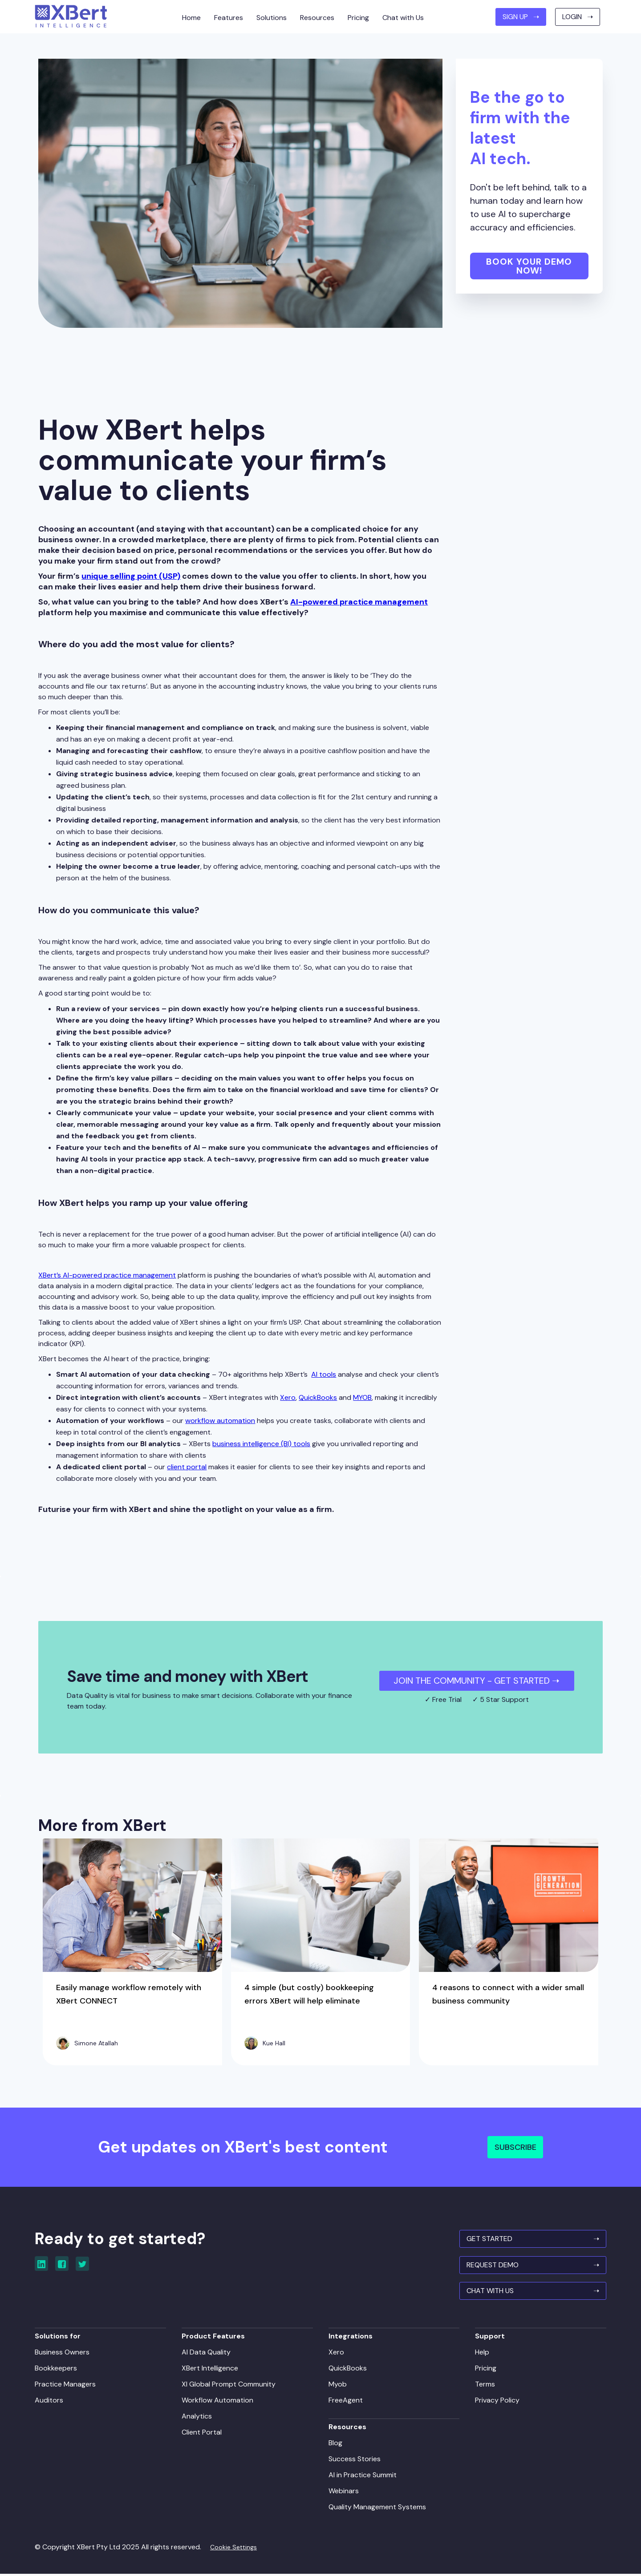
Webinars (344, 2492)
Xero (288, 1397)
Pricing (484, 2369)
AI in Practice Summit (363, 2476)
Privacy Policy (495, 2401)
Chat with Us (403, 17)
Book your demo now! (529, 266)
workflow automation (220, 1420)
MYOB (362, 1397)
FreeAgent (346, 2401)
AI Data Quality (207, 2353)
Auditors (52, 2401)
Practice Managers (68, 2385)
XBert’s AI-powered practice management (107, 1275)
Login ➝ (577, 16)
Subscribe (515, 2147)
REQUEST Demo (529, 2266)
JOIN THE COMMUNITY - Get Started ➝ (477, 1680)
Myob (338, 2385)
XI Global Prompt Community (230, 2385)
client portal (187, 1466)
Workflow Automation (219, 2401)
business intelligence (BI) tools (261, 1443)
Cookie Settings (237, 2548)
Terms (483, 2385)
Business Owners (65, 2353)
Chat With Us (529, 2293)
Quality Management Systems (377, 2508)
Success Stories (355, 2460)
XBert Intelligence (211, 2369)
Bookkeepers (59, 2369)
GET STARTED (529, 2240)
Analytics (198, 2417)
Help (480, 2353)
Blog (335, 2444)
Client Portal (203, 2433)
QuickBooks (318, 1397)
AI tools (323, 1374)
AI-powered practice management (359, 602)
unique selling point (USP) (130, 576)
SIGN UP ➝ (521, 16)
